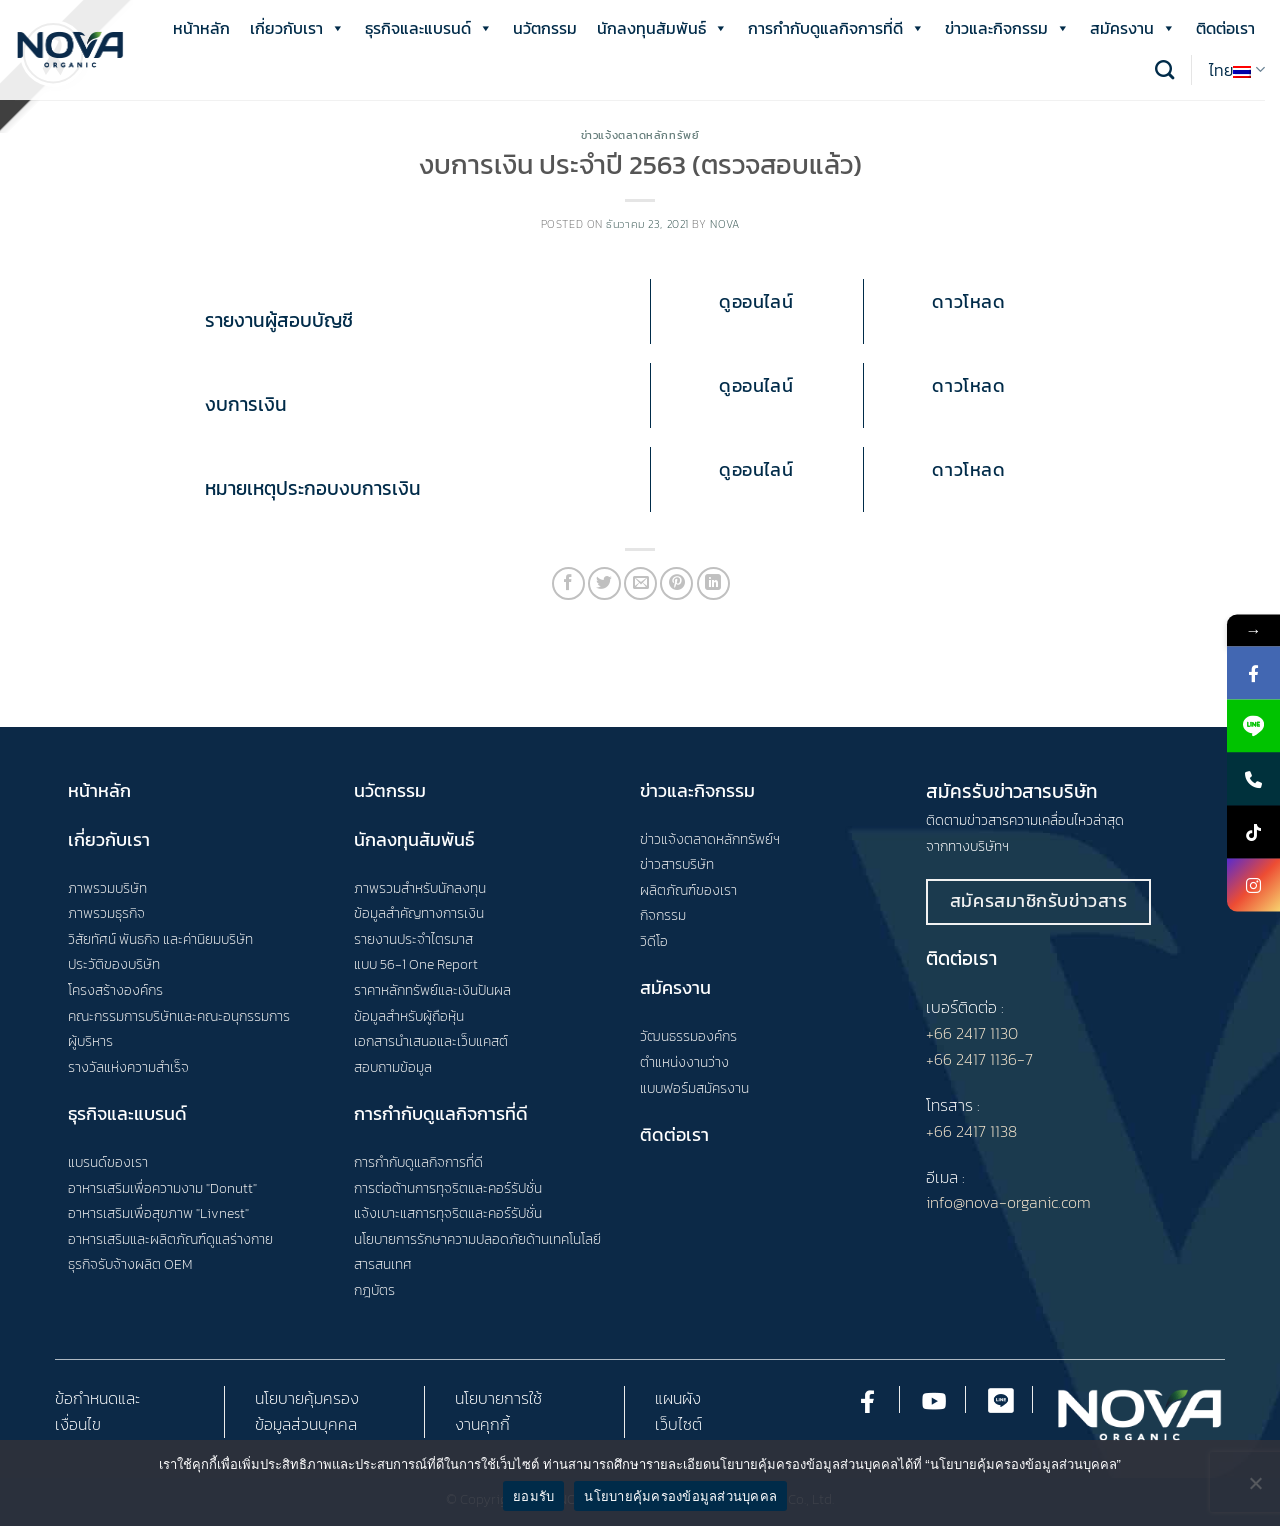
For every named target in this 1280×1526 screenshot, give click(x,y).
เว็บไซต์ (678, 1424)
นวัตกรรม (545, 28)
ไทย (1237, 70)
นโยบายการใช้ (498, 1398)
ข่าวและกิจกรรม (1007, 28)
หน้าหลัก (201, 28)
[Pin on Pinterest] (676, 583)
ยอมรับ (533, 1496)
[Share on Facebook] (568, 583)
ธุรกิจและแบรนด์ (429, 28)
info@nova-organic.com (1008, 1202)
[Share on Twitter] (604, 583)
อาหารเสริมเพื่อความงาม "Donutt (160, 1188)
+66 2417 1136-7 (979, 1059)
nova (724, 224)
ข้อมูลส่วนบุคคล (306, 1424)
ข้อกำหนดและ (97, 1398)
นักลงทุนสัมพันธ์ (662, 28)
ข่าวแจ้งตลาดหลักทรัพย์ (640, 135)
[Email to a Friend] (640, 583)
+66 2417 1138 (971, 1131)
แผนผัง (678, 1398)
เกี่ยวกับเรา (297, 28)
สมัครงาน (1133, 28)
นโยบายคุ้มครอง (307, 1398)
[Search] (1164, 69)
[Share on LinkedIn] (713, 583)
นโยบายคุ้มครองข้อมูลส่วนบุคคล (680, 1496)
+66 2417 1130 (972, 1033)
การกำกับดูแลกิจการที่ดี (836, 28)
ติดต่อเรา (1225, 28)
